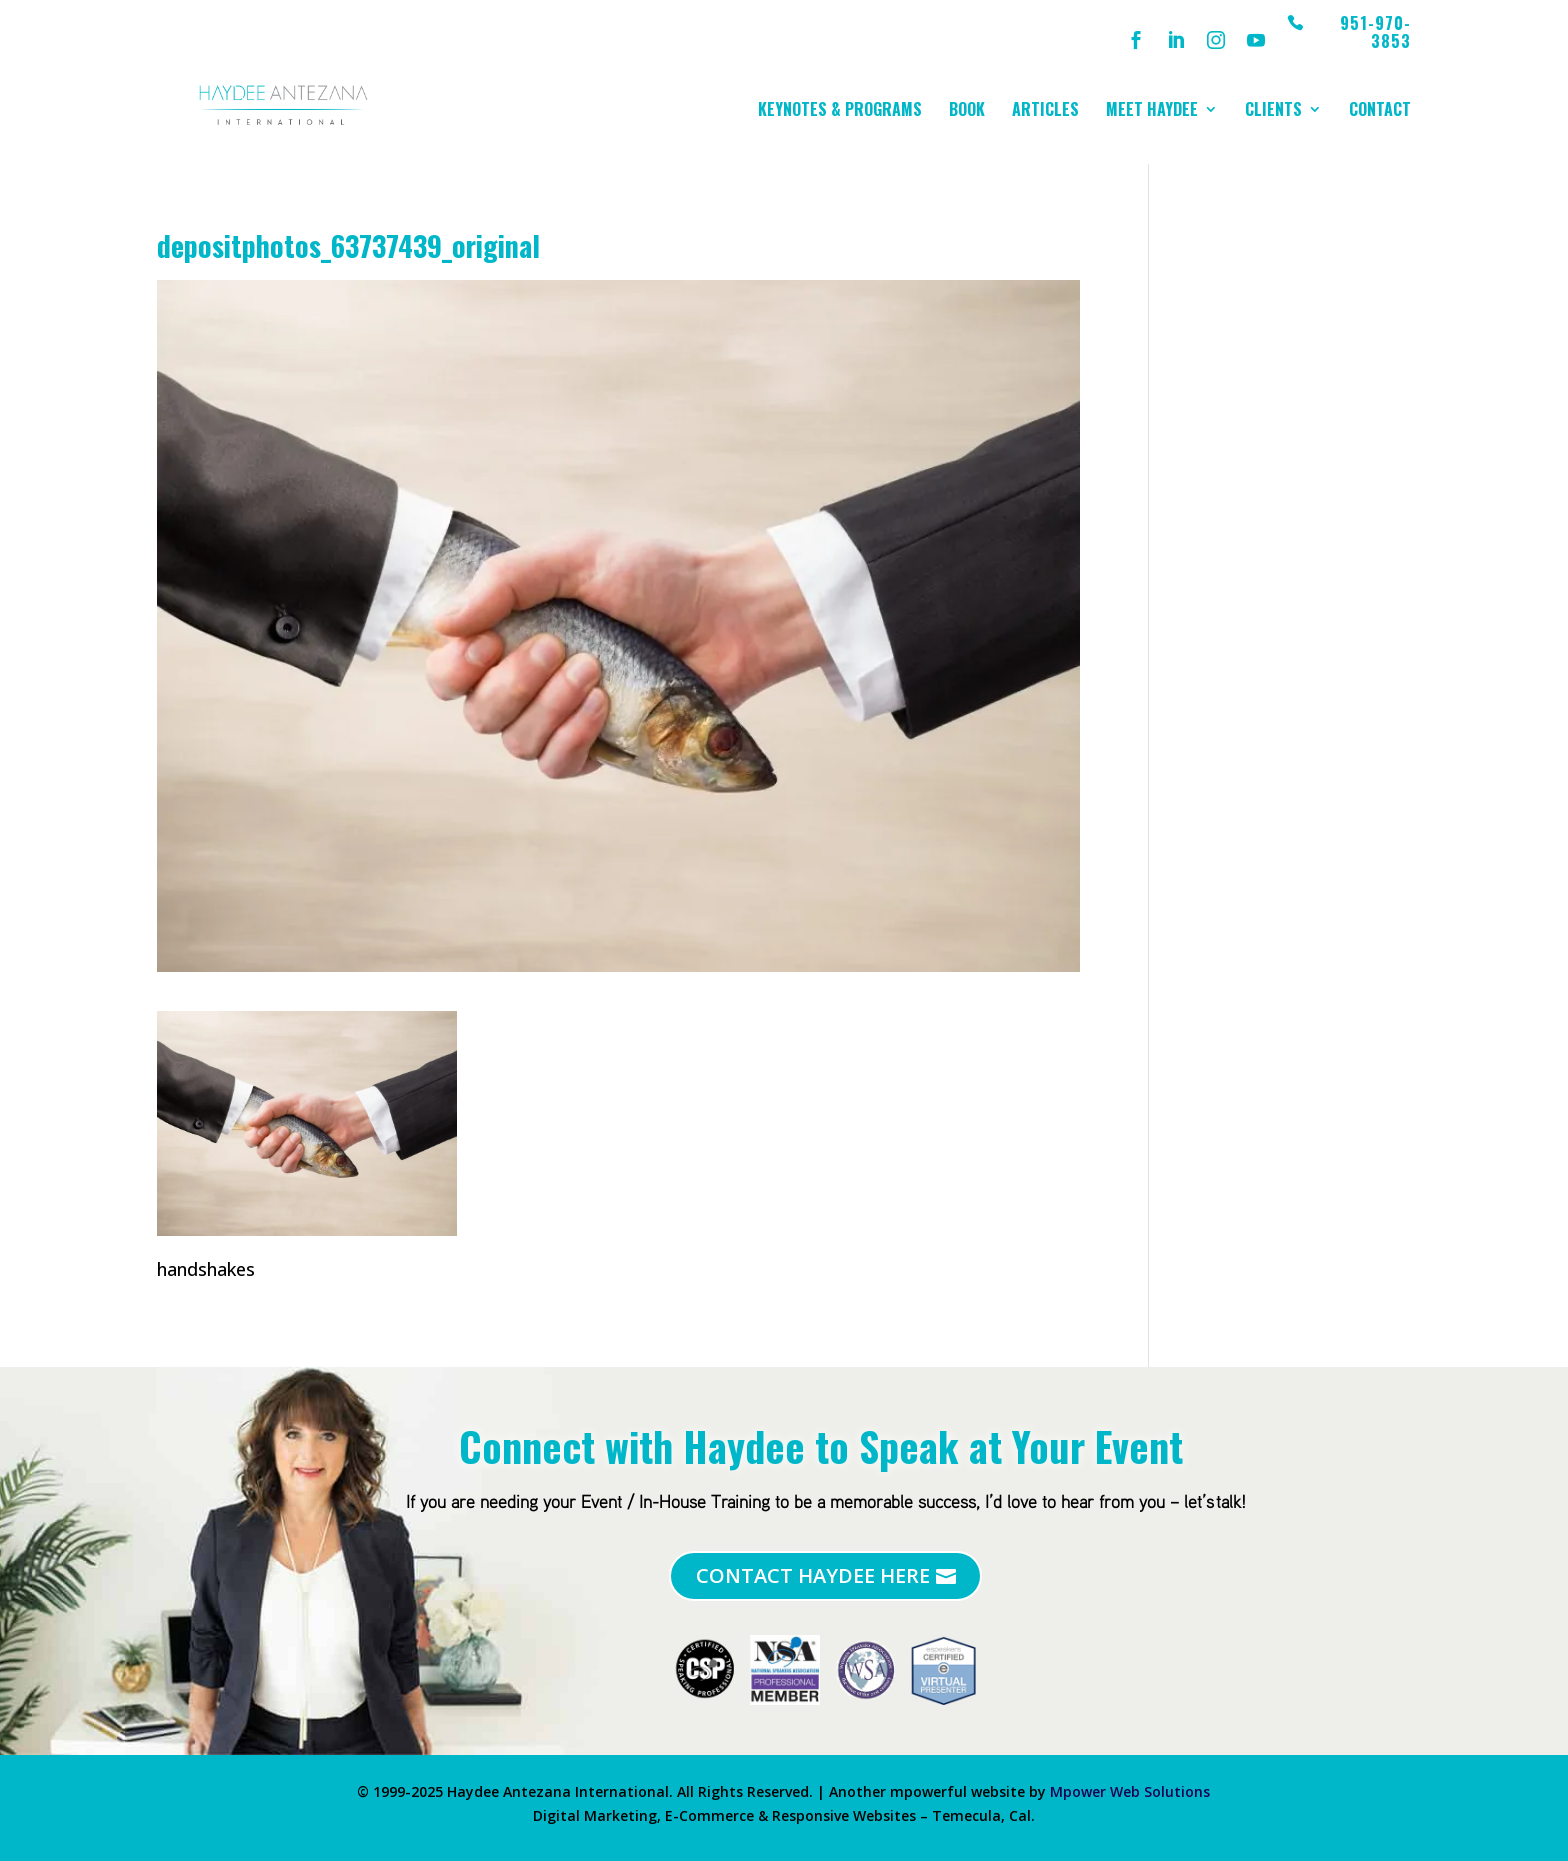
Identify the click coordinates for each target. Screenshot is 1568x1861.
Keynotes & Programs (840, 111)
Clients (1273, 111)
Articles (1045, 111)
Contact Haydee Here (813, 1575)
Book (967, 111)
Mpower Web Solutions (1130, 1791)
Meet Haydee (1152, 111)
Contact (1380, 111)
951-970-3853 (1375, 33)
